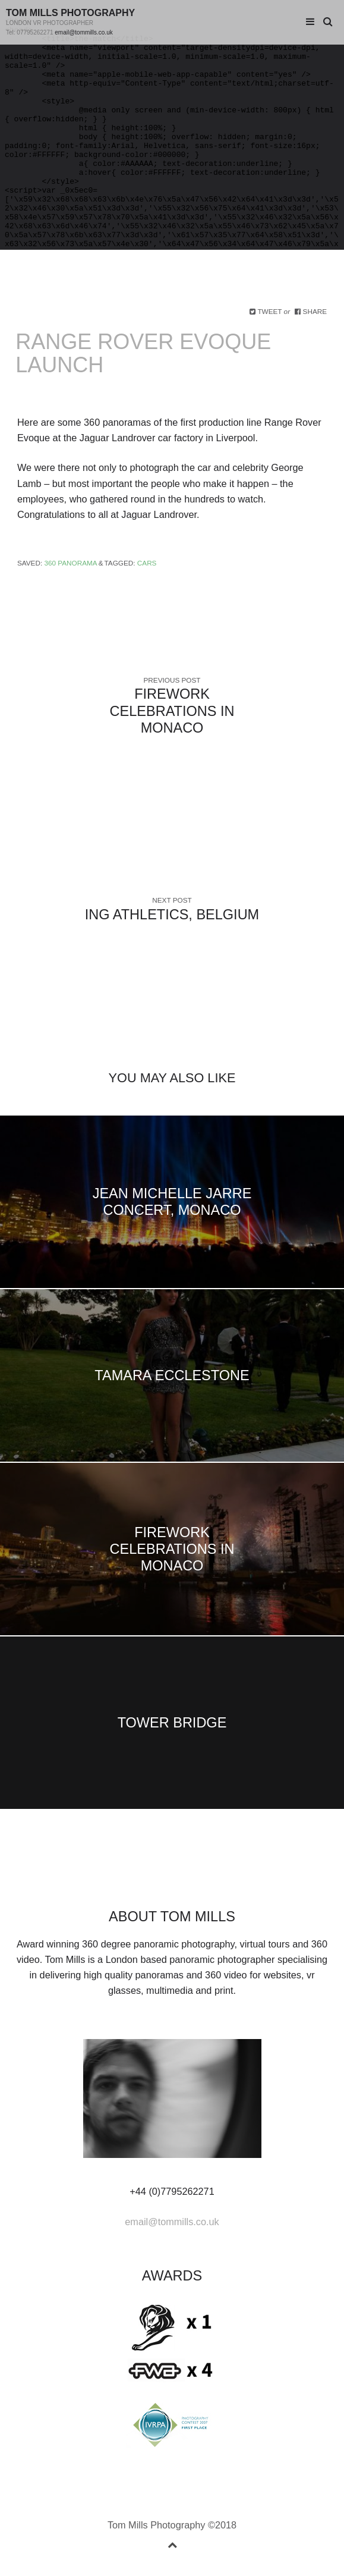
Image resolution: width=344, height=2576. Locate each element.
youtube (200, 1874)
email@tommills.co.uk (83, 32)
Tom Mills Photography (70, 13)
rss (237, 1874)
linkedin (143, 1874)
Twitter (106, 1874)
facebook (125, 1874)
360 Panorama (70, 563)
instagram (218, 1874)
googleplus (162, 1874)
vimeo (181, 1874)
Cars (147, 563)
